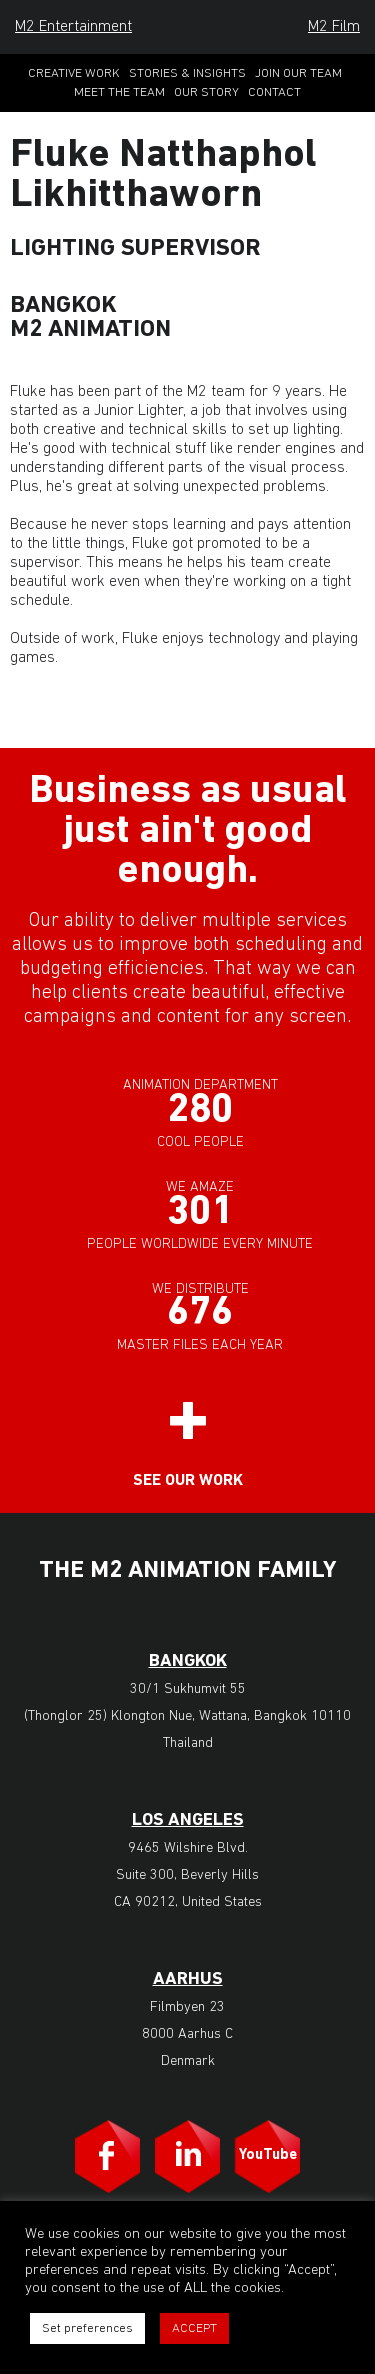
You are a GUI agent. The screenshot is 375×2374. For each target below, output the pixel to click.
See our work (188, 1481)
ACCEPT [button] (194, 2328)
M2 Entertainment (73, 27)
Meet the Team (119, 92)
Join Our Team (298, 73)
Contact (274, 92)
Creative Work (74, 73)
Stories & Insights (187, 73)
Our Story (206, 92)
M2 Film (334, 27)
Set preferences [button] (87, 2328)
